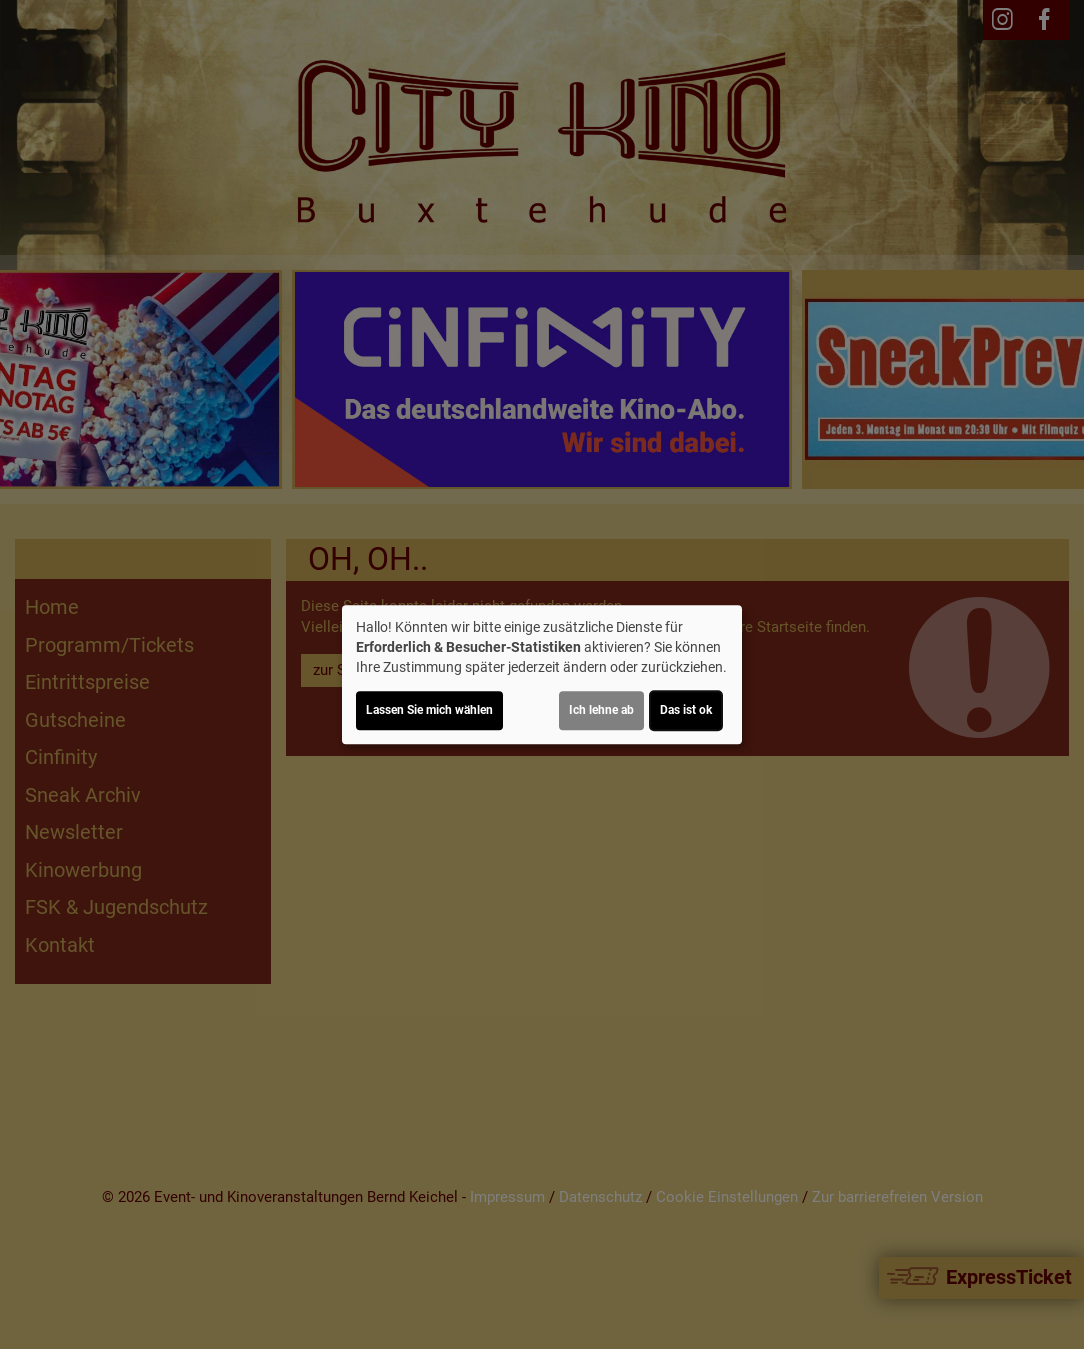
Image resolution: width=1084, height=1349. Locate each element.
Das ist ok (686, 710)
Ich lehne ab (601, 710)
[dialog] (542, 675)
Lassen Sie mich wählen (429, 710)
